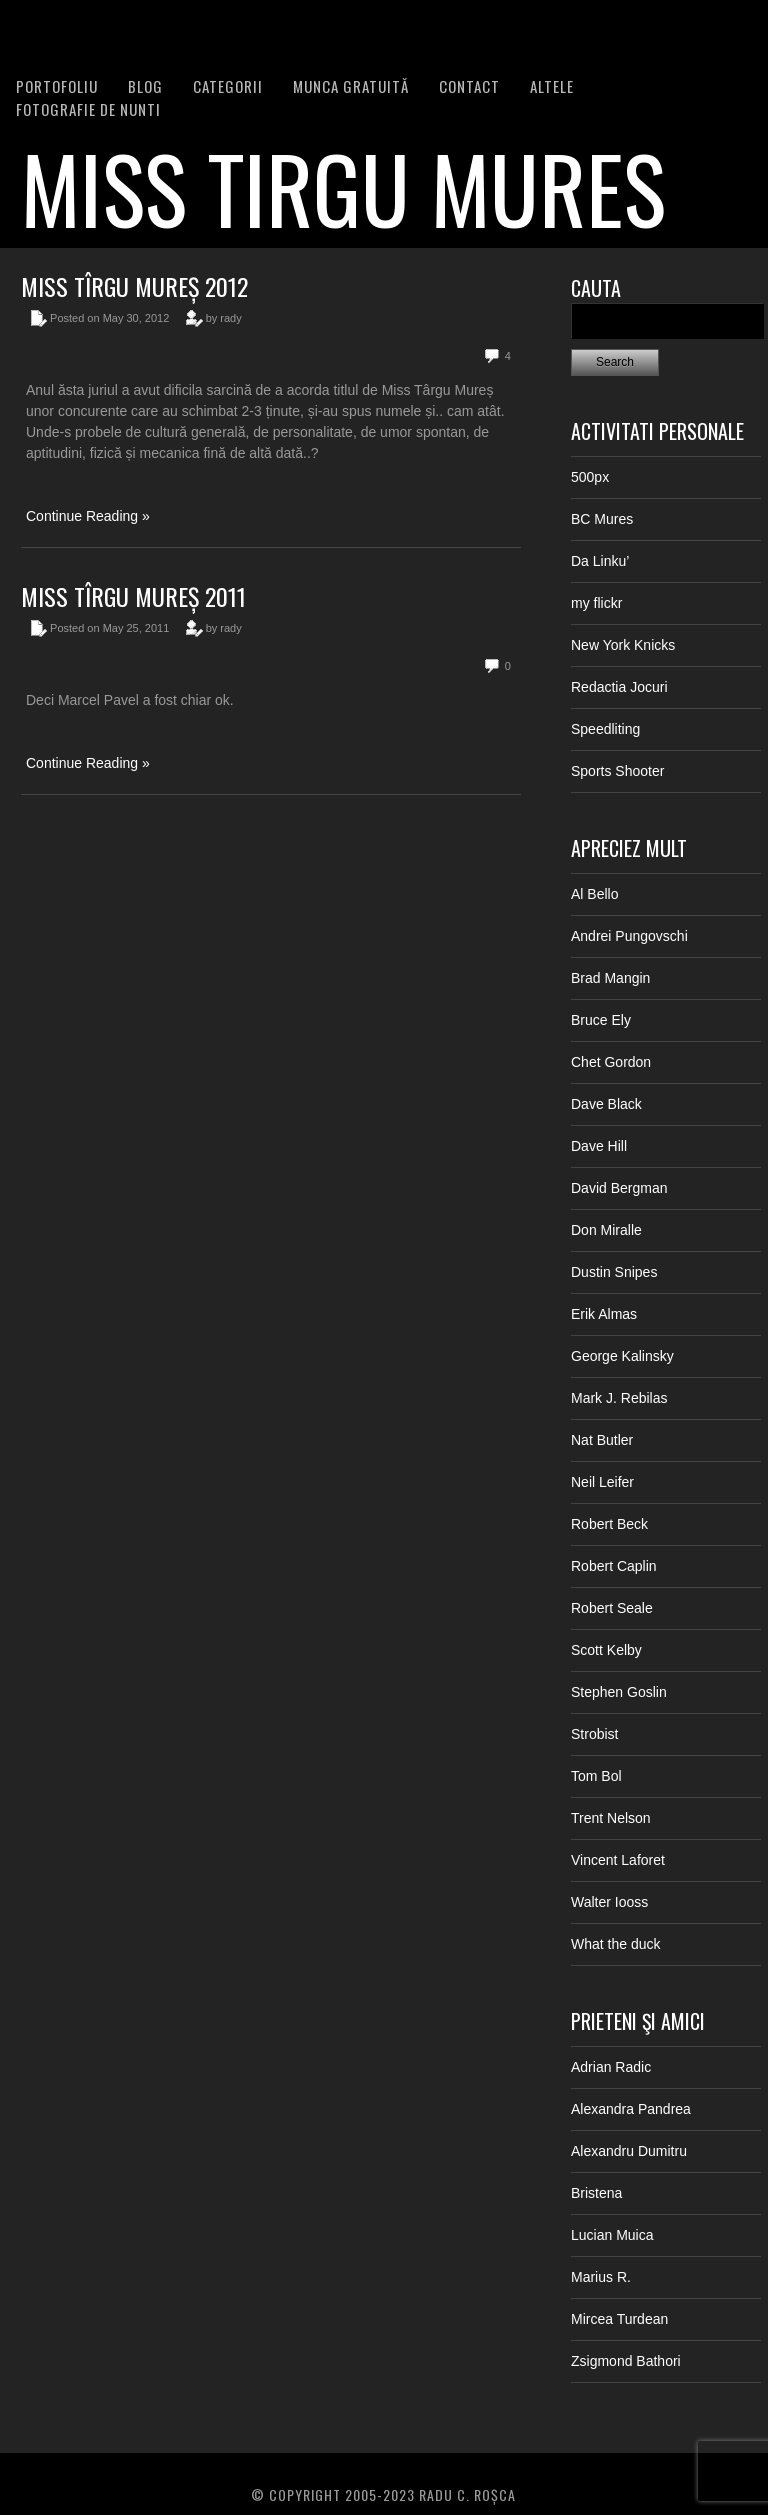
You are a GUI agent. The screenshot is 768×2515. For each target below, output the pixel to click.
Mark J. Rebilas (619, 1398)
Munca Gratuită (351, 86)
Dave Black (606, 1104)
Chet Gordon (611, 1062)
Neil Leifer (602, 1482)
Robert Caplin (614, 1566)
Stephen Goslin (619, 1692)
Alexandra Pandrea (631, 2109)
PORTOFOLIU (57, 86)
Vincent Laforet (618, 1860)
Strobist (594, 1734)
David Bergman (619, 1188)
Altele (552, 86)
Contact (469, 86)
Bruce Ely (601, 1020)
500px (590, 477)
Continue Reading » (88, 516)
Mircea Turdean (619, 2319)
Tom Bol (596, 1776)
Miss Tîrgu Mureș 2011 (133, 596)
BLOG (145, 86)
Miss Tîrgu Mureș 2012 (134, 286)
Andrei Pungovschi (629, 936)
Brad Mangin (610, 978)
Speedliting (605, 729)
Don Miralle (606, 1230)
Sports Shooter (617, 771)
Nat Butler (602, 1440)
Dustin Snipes (614, 1272)
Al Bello (594, 894)
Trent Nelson (611, 1818)
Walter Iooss (609, 1902)
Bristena (596, 2193)
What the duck (616, 1944)
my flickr (596, 603)
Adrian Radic (611, 2067)
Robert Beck (609, 1524)
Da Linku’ (600, 561)
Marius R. (601, 2277)
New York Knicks (623, 645)
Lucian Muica (612, 2235)
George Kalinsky (622, 1356)
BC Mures (602, 519)
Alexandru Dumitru (629, 2151)
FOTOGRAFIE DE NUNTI (88, 109)
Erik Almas (604, 1314)
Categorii (228, 86)
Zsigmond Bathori (626, 2361)
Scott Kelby (606, 1650)
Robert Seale (612, 1608)
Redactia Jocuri (619, 687)
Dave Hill (599, 1146)
